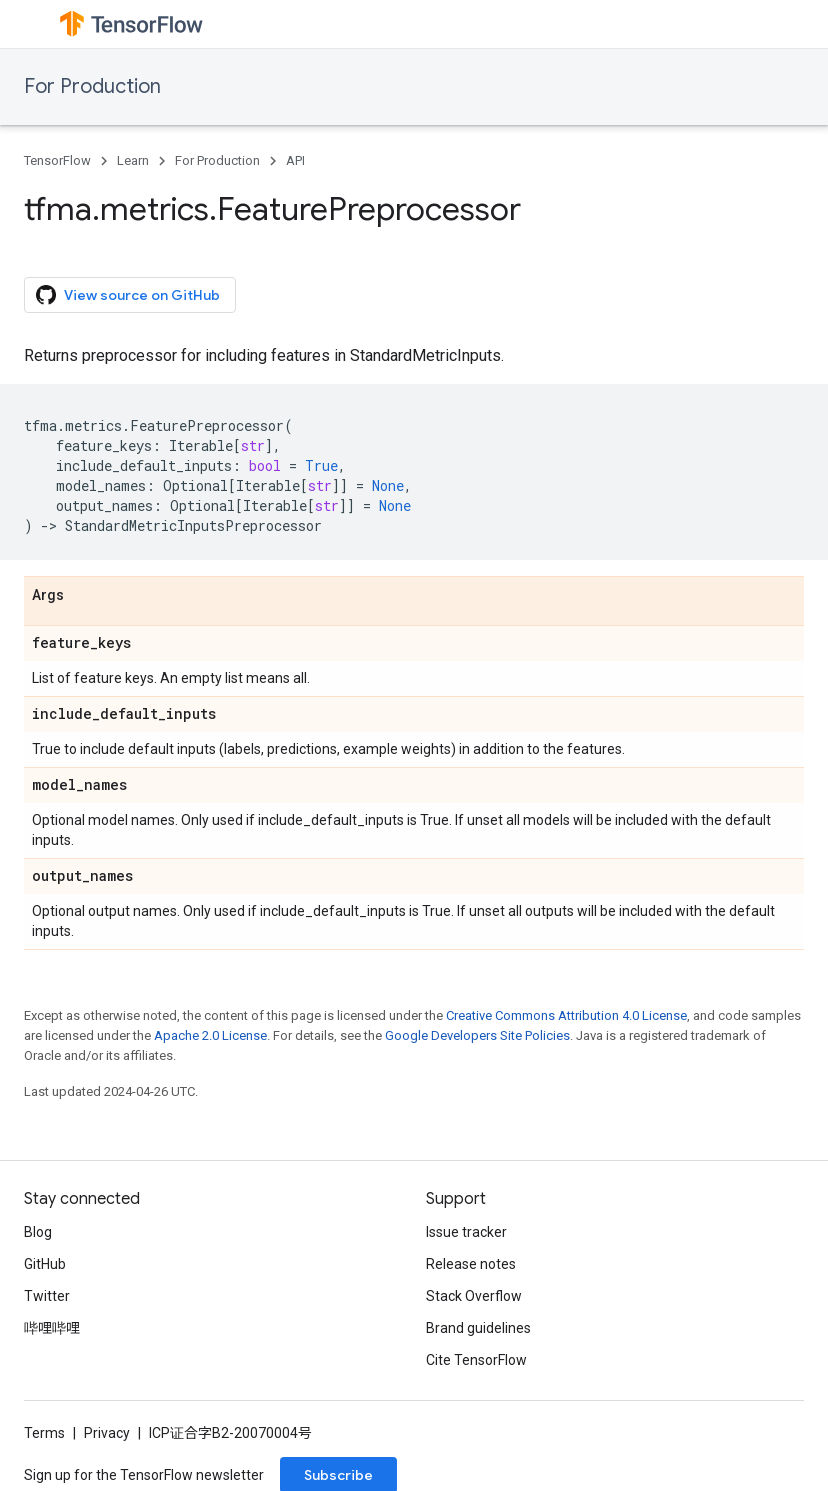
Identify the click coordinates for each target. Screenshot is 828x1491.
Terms (44, 1433)
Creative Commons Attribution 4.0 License (566, 1015)
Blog (38, 1232)
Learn (133, 160)
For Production (92, 86)
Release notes (471, 1264)
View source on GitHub (128, 295)
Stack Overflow (474, 1296)
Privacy (107, 1433)
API (295, 160)
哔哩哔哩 (52, 1328)
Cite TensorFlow (476, 1360)
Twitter (47, 1296)
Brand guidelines (478, 1328)
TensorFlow (57, 160)
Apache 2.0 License (210, 1035)
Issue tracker (466, 1232)
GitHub (45, 1264)
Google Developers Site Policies (477, 1035)
